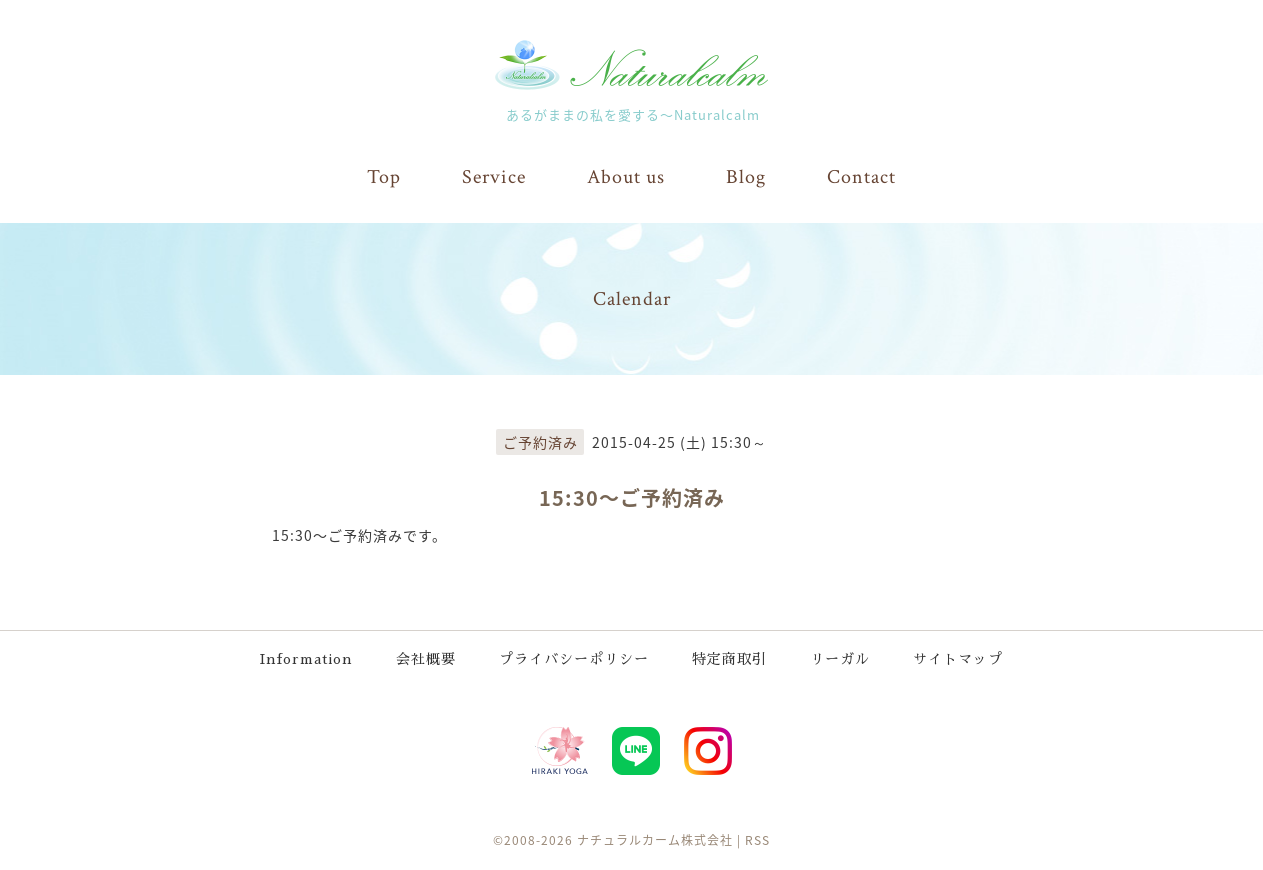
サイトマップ (958, 659)
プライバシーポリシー (574, 659)
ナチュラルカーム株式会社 (655, 840)
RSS (757, 840)
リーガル (840, 659)
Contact (861, 177)
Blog (746, 177)
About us (626, 177)
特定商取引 (729, 659)
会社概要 (426, 659)
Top (384, 177)
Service (494, 177)
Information (306, 659)
